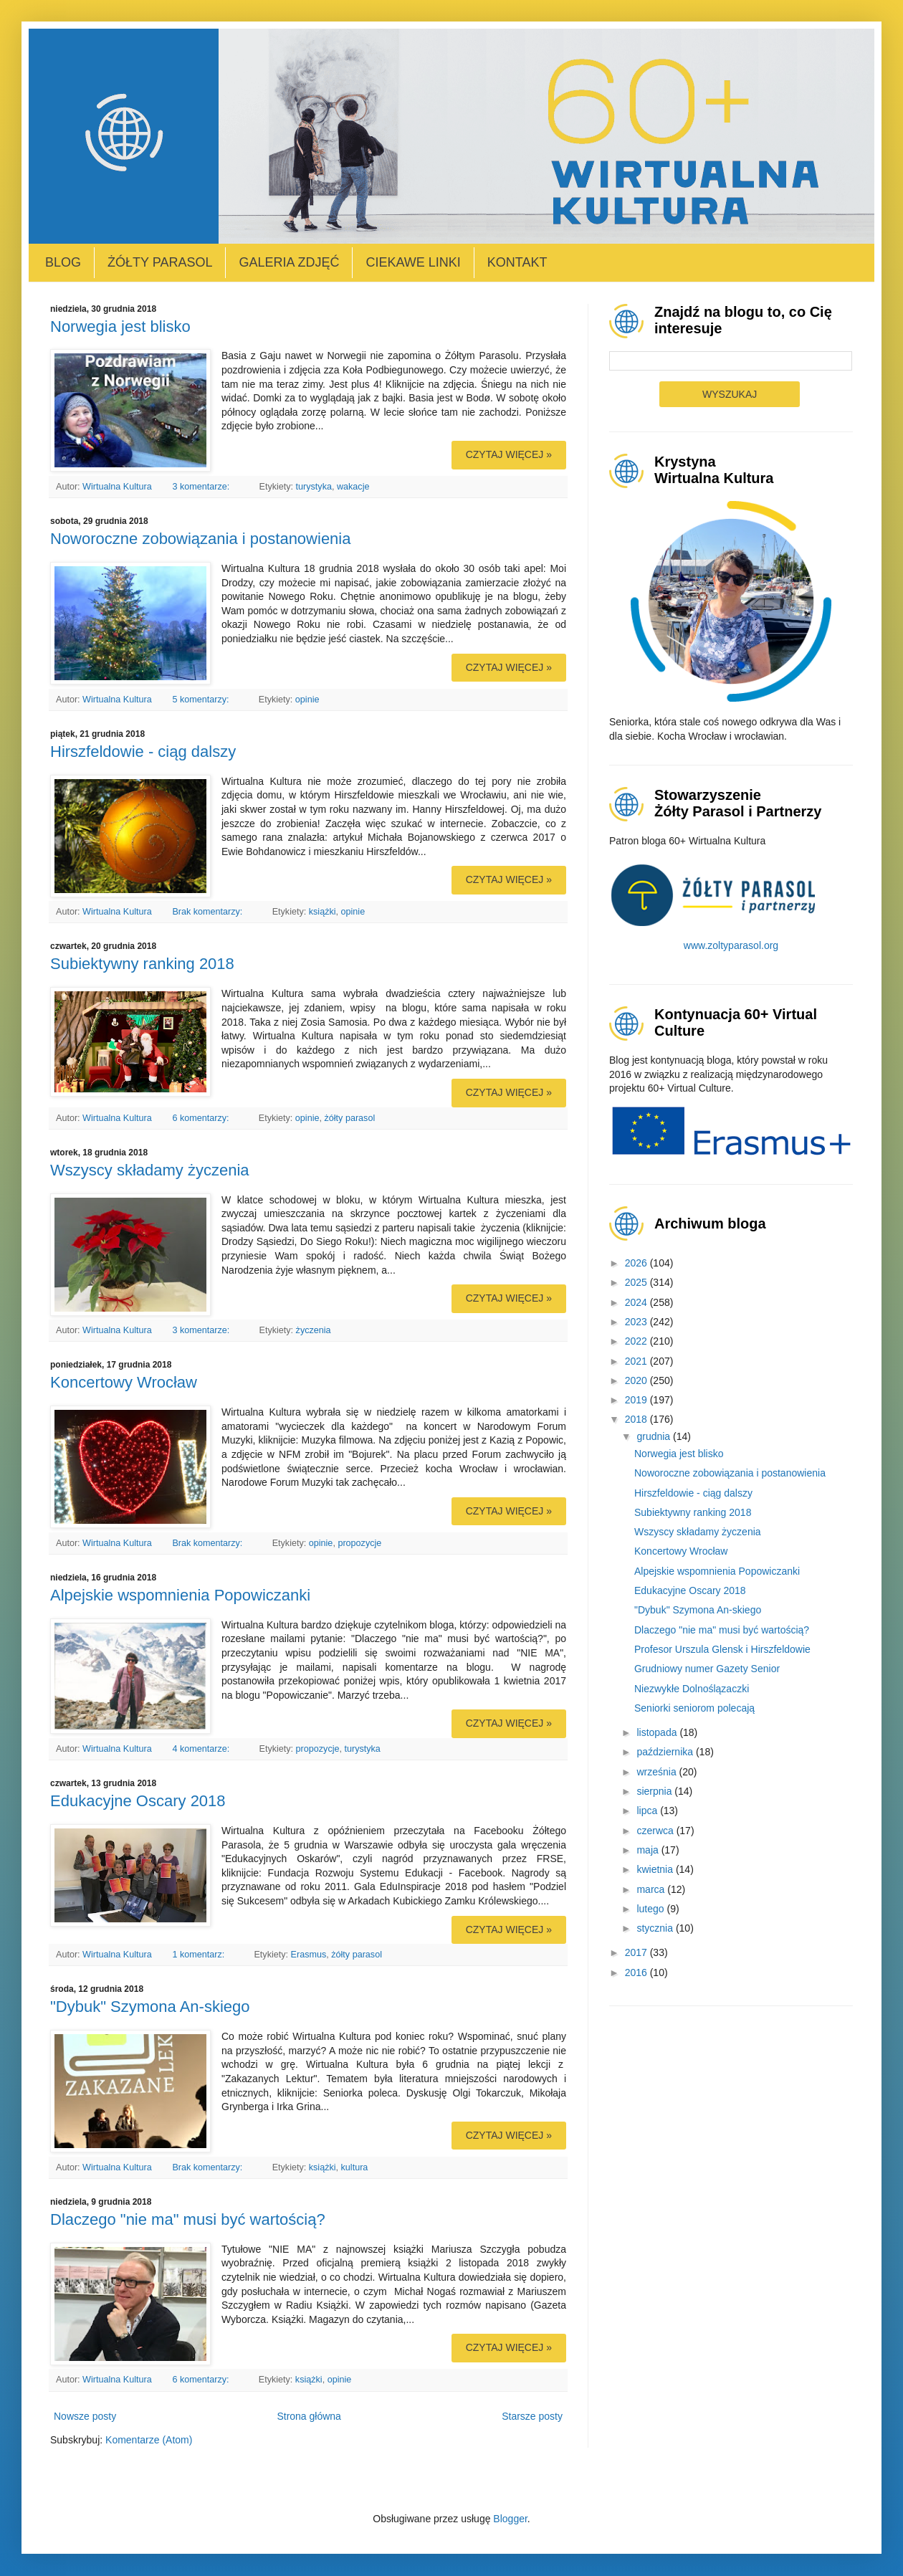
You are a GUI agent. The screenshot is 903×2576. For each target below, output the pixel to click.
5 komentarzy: (201, 700)
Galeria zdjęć (289, 262)
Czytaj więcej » (509, 454)
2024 (637, 1302)
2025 (637, 1282)
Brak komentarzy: (208, 912)
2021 (637, 1361)
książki (322, 912)
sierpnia (655, 1791)
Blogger (510, 2518)
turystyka (314, 487)
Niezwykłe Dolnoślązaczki (691, 1688)
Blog (63, 262)
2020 (637, 1380)
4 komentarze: (201, 1749)
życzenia (313, 1330)
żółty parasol (349, 1118)
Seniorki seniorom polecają (694, 1708)
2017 (637, 1952)
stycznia (655, 1928)
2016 (637, 1972)
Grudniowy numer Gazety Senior (707, 1668)
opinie (307, 700)
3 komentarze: (201, 487)
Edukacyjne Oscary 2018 (138, 1801)
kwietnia (655, 1869)
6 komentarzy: (201, 1118)
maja (648, 1850)
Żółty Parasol (160, 262)
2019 (637, 1400)
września (657, 1772)
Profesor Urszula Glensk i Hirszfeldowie (722, 1649)
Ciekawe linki (413, 262)
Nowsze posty (85, 2416)
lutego (651, 1908)
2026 (637, 1263)
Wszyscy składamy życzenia (149, 1170)
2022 (637, 1341)
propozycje (359, 1543)
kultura (354, 2167)
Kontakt (517, 262)
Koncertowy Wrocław (123, 1382)
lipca (648, 1810)
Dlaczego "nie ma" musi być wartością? (187, 2219)
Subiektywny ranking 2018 (142, 964)
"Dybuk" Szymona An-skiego (150, 2007)
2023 (637, 1321)
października (666, 1751)
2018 (637, 1419)
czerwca (656, 1830)
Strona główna (309, 2416)
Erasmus (309, 1955)
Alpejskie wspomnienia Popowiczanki (180, 1595)
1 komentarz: (199, 1955)
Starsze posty (532, 2416)
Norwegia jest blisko (120, 326)
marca (651, 1889)
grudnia (654, 1436)
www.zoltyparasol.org (731, 945)
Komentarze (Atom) (148, 2440)
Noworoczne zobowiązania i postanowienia (200, 539)
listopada (657, 1732)
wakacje (353, 487)
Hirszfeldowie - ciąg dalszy (143, 751)
